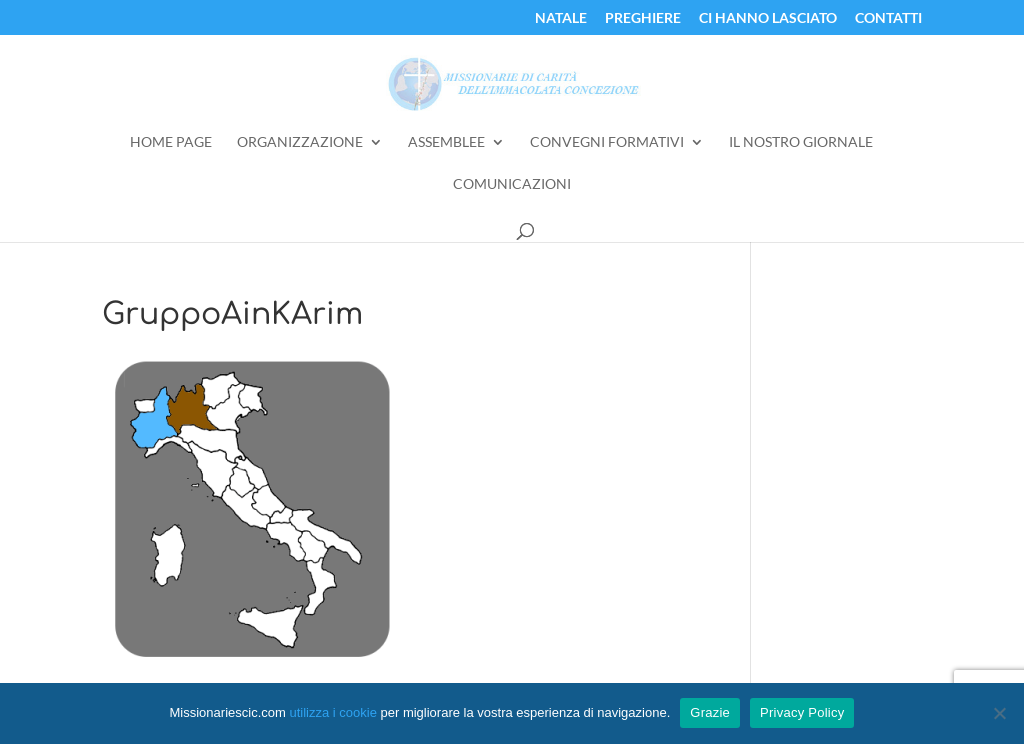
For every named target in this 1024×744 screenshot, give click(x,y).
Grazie (710, 712)
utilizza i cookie (332, 712)
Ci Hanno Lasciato (768, 18)
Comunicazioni (512, 184)
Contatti (888, 18)
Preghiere (643, 18)
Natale (561, 18)
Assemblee (446, 142)
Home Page (171, 142)
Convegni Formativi (607, 142)
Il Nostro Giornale (801, 142)
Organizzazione (300, 142)
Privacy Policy (802, 712)
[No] (999, 713)
